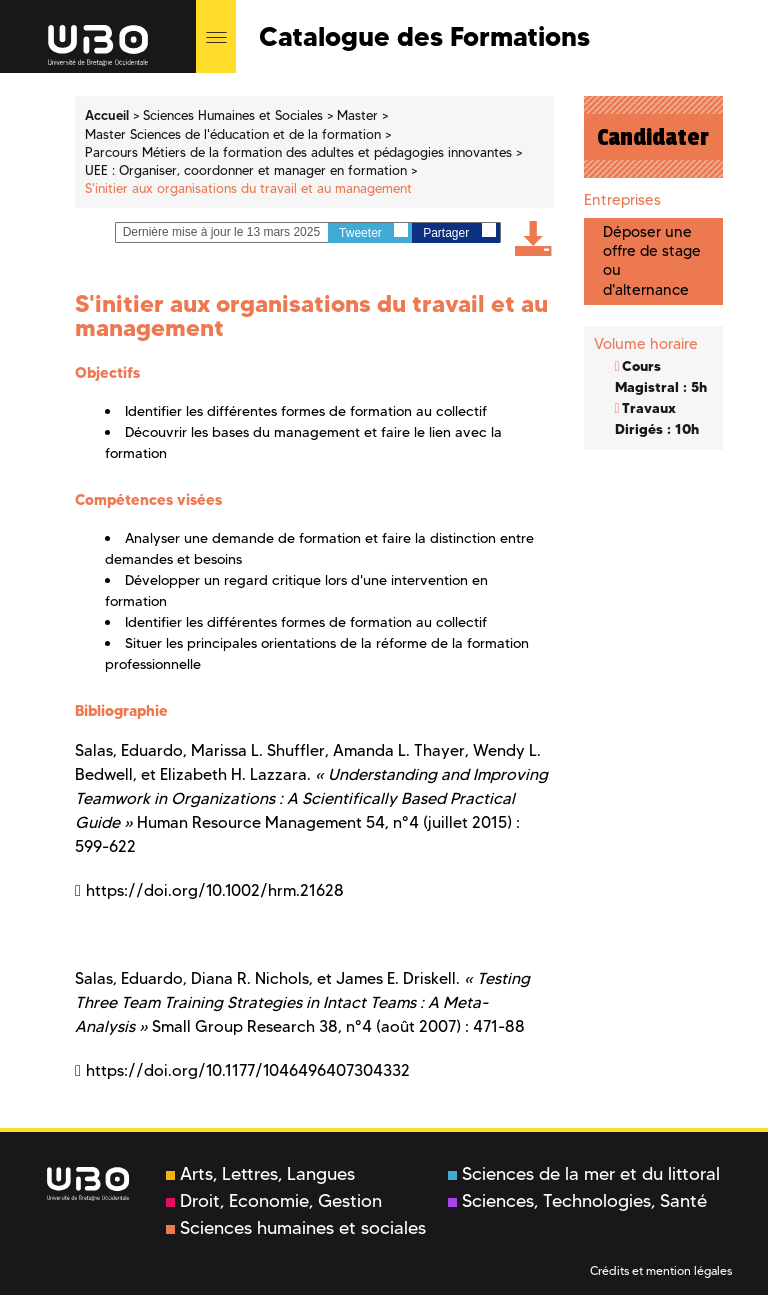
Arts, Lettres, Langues (260, 1174)
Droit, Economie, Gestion (274, 1201)
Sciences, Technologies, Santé (577, 1201)
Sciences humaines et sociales (296, 1228)
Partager (459, 231)
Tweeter (373, 231)
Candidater (653, 137)
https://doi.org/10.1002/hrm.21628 (215, 890)
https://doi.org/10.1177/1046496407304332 (248, 1070)
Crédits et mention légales (661, 1270)
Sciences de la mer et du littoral (584, 1174)
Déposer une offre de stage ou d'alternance (652, 261)
